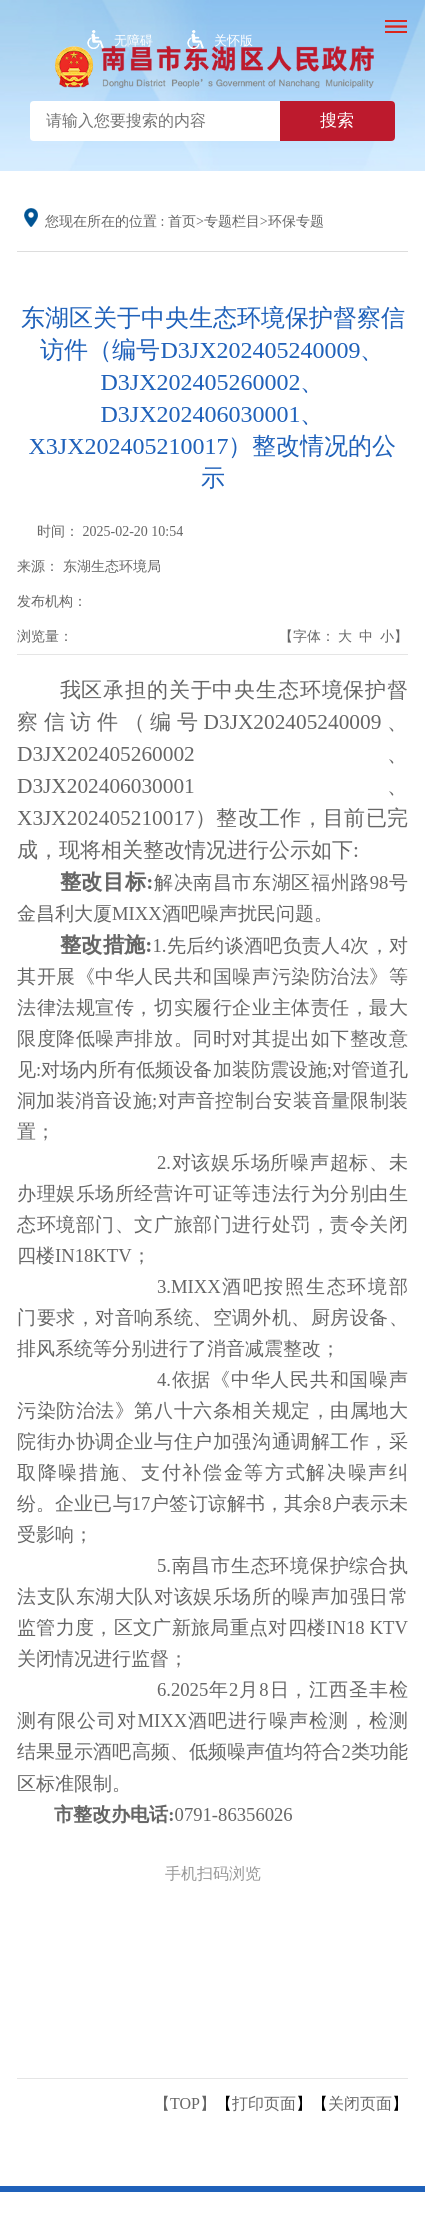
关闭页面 (360, 2103)
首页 (182, 221)
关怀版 (233, 40)
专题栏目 (232, 221)
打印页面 (264, 2103)
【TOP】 (185, 2103)
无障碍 (133, 40)
